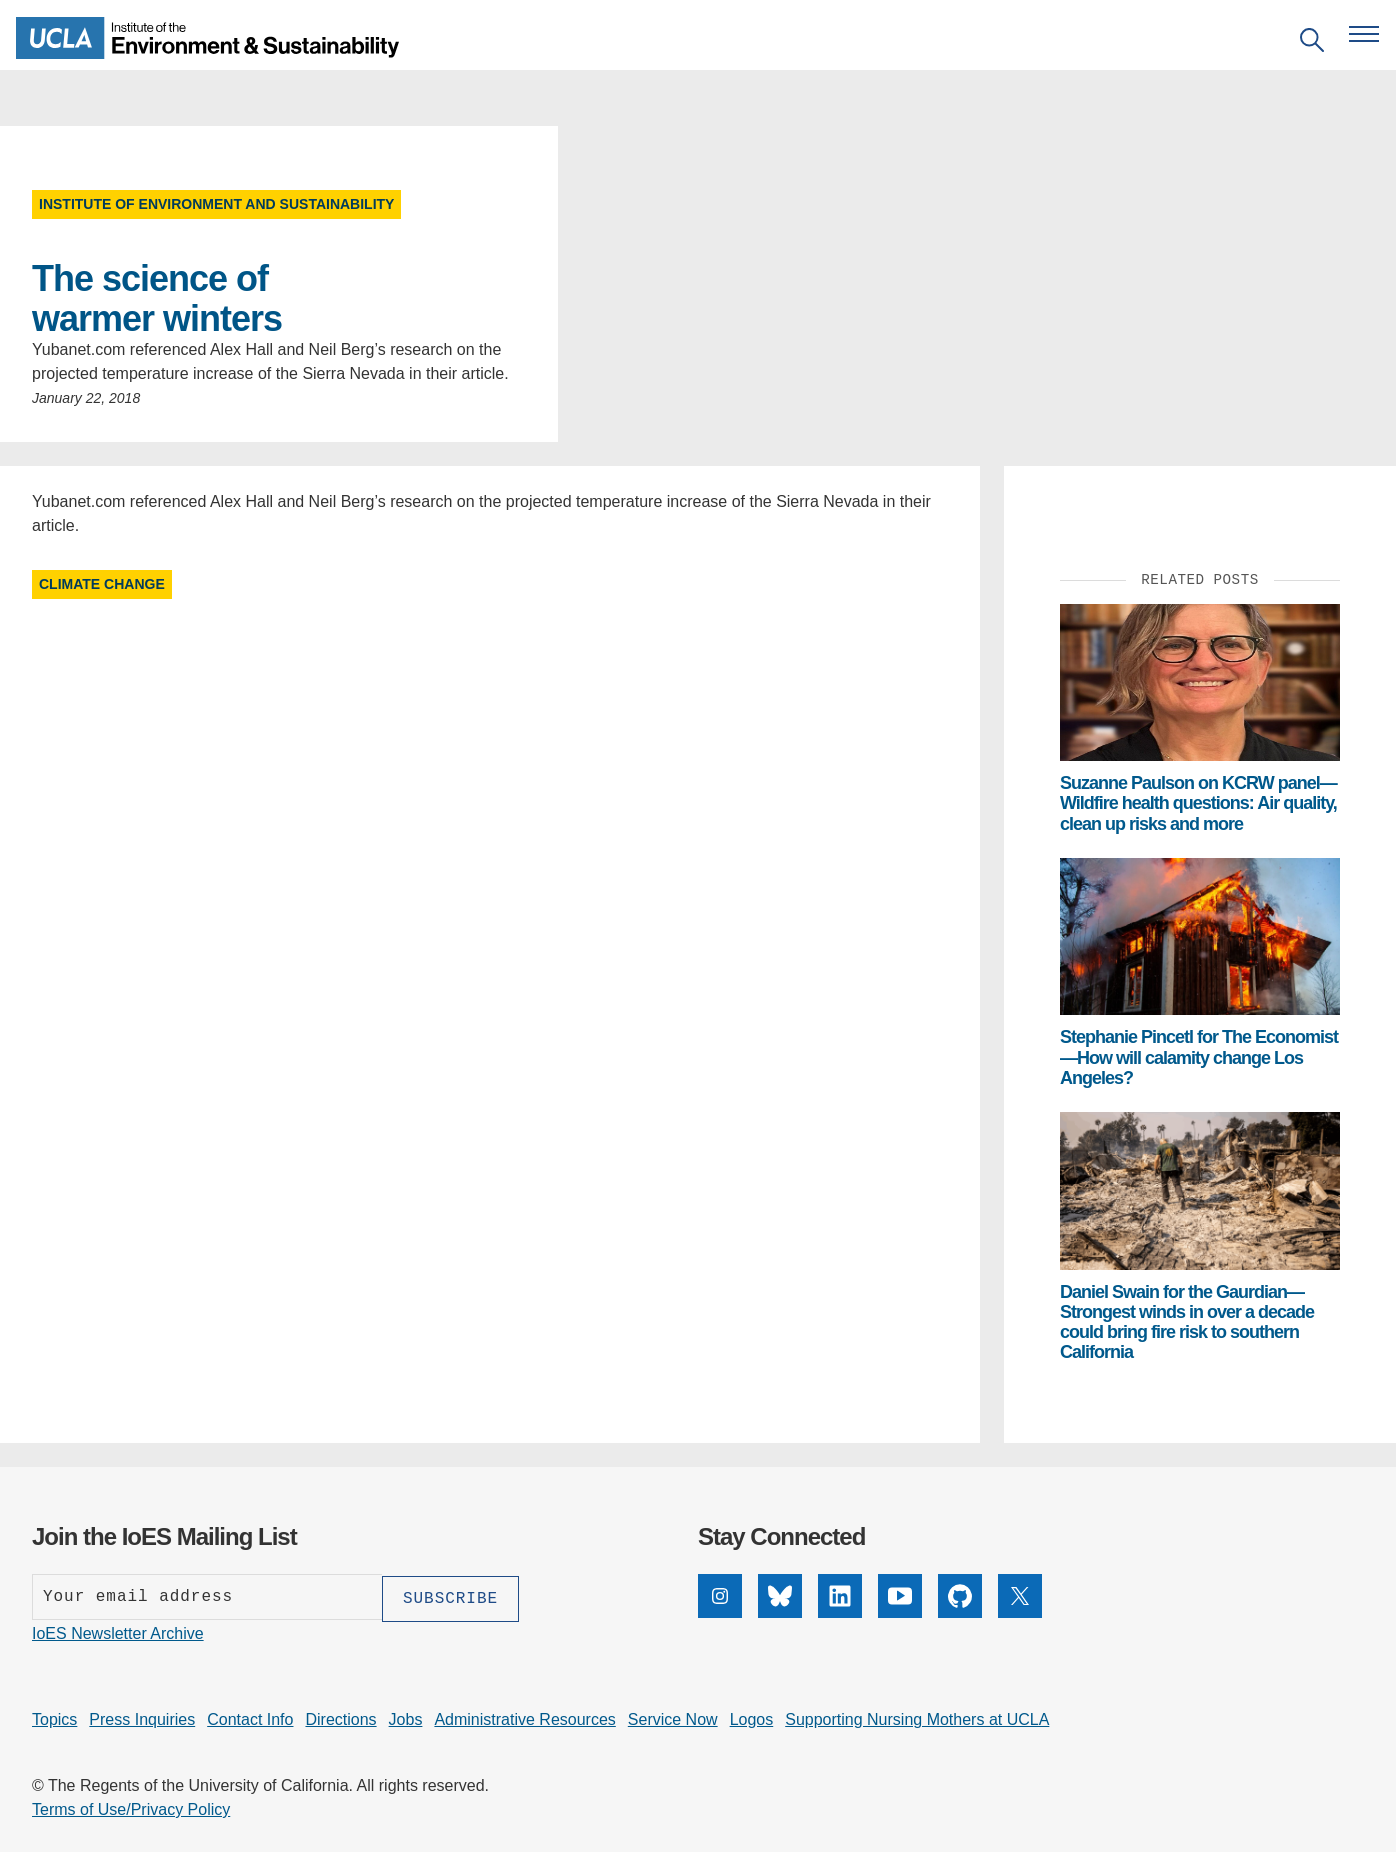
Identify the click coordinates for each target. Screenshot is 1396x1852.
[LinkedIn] (840, 1612)
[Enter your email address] (207, 1597)
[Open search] (1312, 43)
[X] (1020, 1612)
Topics (54, 1717)
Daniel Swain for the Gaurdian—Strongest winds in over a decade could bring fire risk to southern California (1187, 1322)
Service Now (673, 1717)
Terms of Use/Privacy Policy (131, 1807)
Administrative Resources (524, 1717)
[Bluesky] (780, 1612)
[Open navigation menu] (1364, 34)
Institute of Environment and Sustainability (216, 204)
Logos (752, 1717)
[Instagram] (720, 1612)
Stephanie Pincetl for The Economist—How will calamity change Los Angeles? (1199, 1057)
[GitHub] (960, 1612)
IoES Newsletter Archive (118, 1631)
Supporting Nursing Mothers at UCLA (917, 1717)
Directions (340, 1717)
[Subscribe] (450, 1597)
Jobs (406, 1717)
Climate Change (102, 584)
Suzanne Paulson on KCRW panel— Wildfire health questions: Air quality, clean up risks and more (1198, 803)
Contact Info (250, 1717)
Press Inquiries (142, 1717)
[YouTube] (900, 1612)
